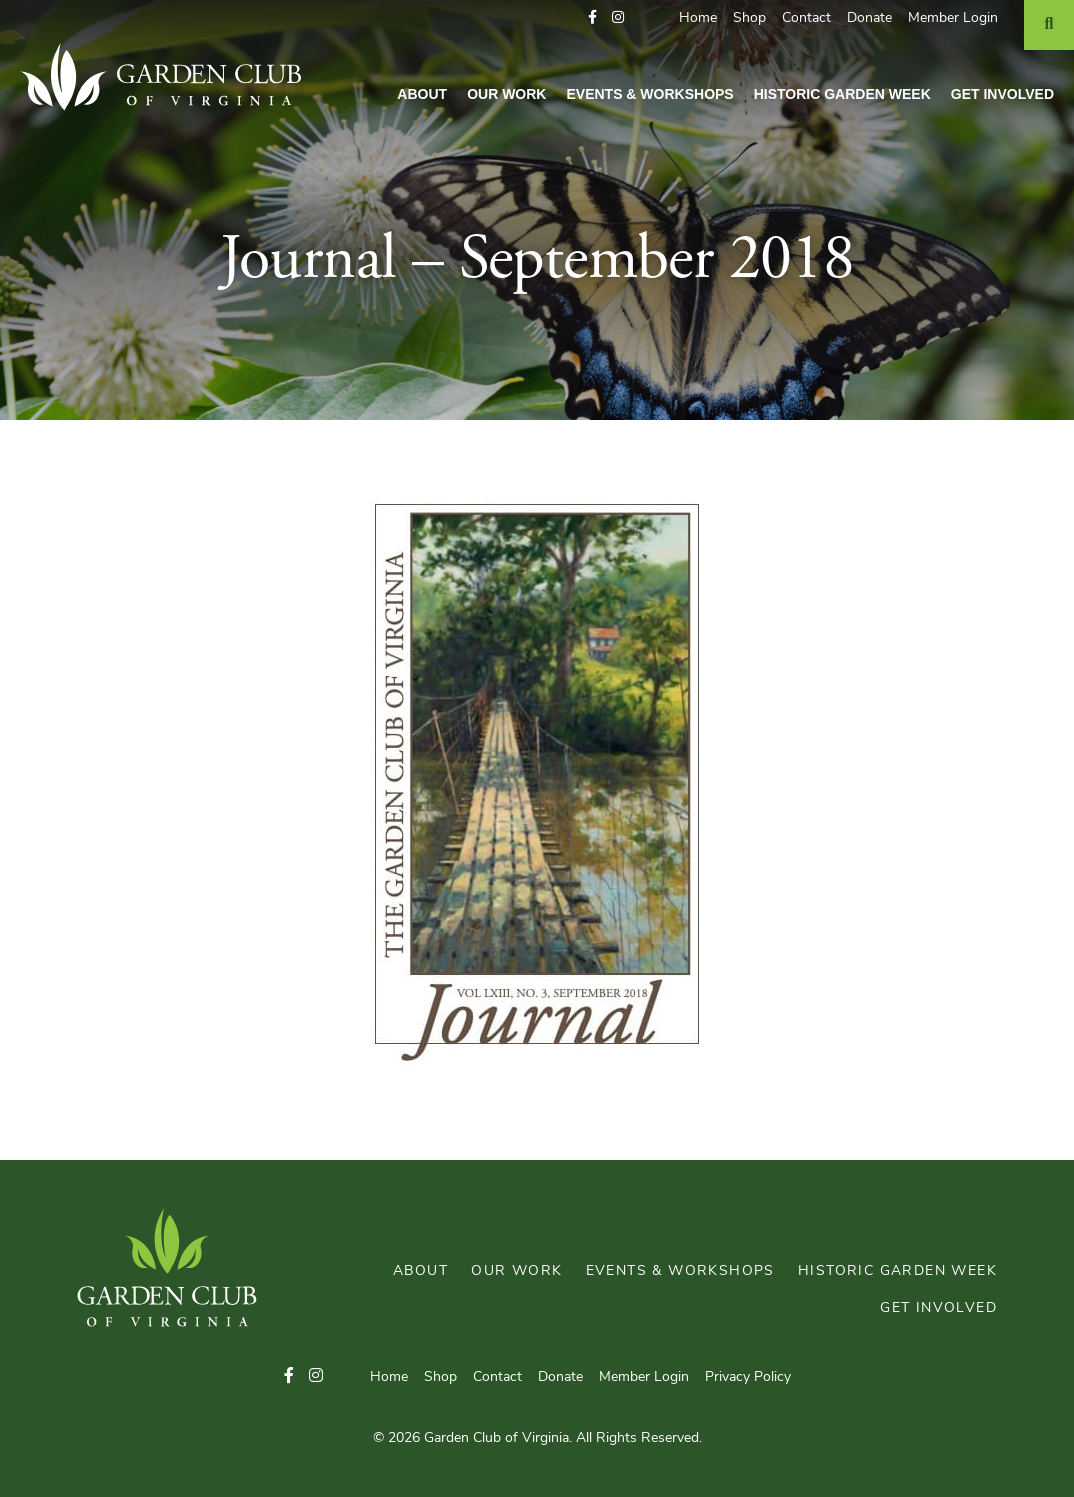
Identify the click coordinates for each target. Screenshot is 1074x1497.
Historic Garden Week (842, 94)
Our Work (506, 94)
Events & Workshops (649, 94)
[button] (592, 18)
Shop (749, 18)
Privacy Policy (748, 1377)
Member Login (953, 18)
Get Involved (1002, 94)
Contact (806, 18)
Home (698, 18)
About (422, 94)
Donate (869, 18)
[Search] (1049, 25)
